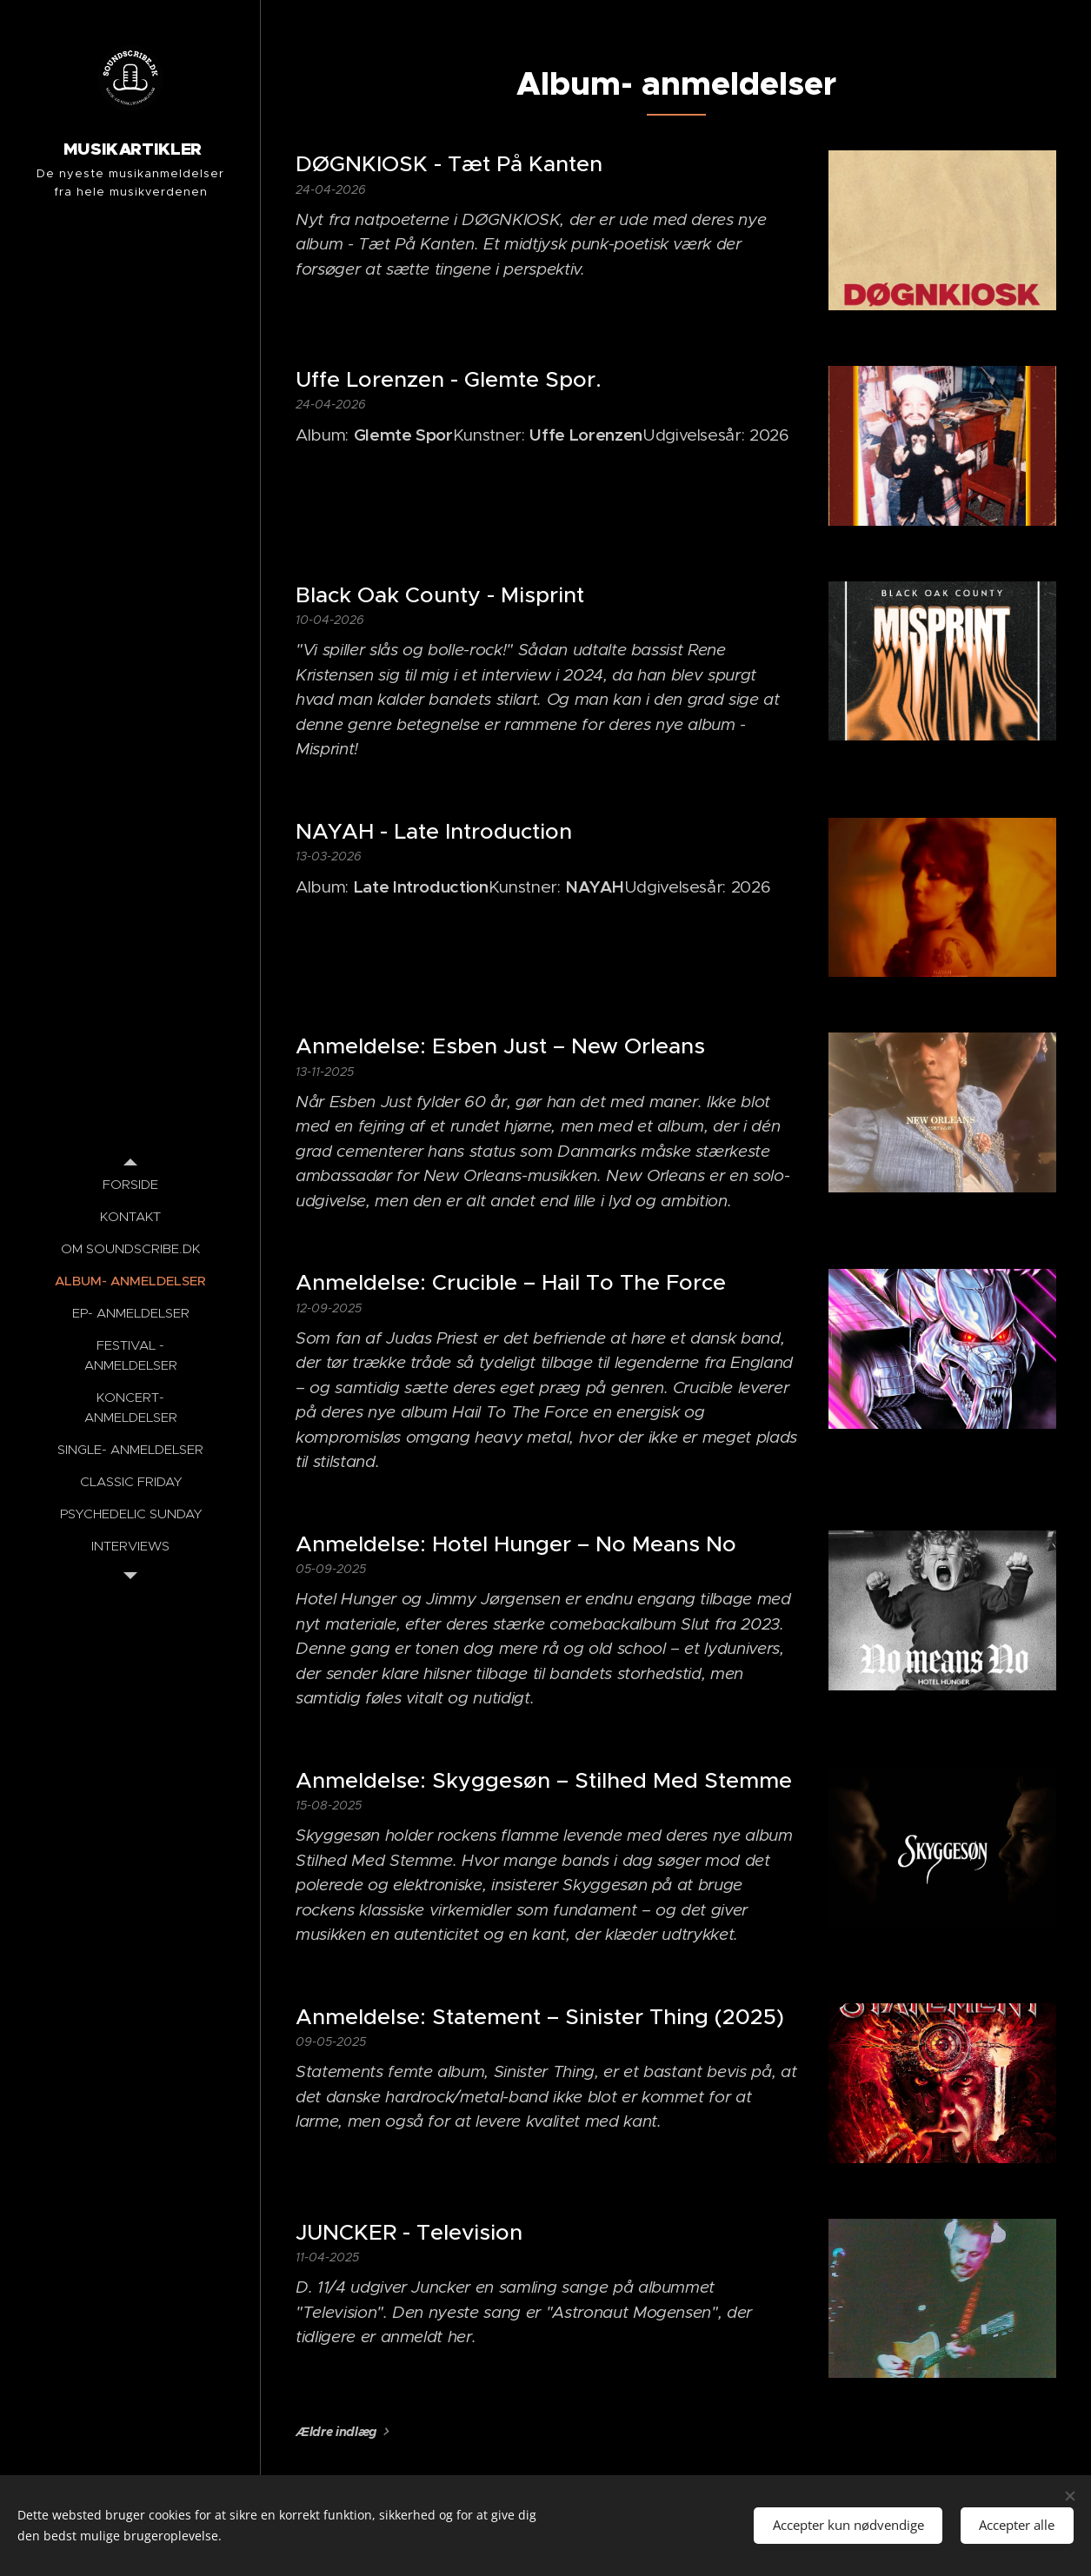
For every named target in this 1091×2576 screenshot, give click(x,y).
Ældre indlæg (336, 2432)
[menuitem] (130, 1184)
